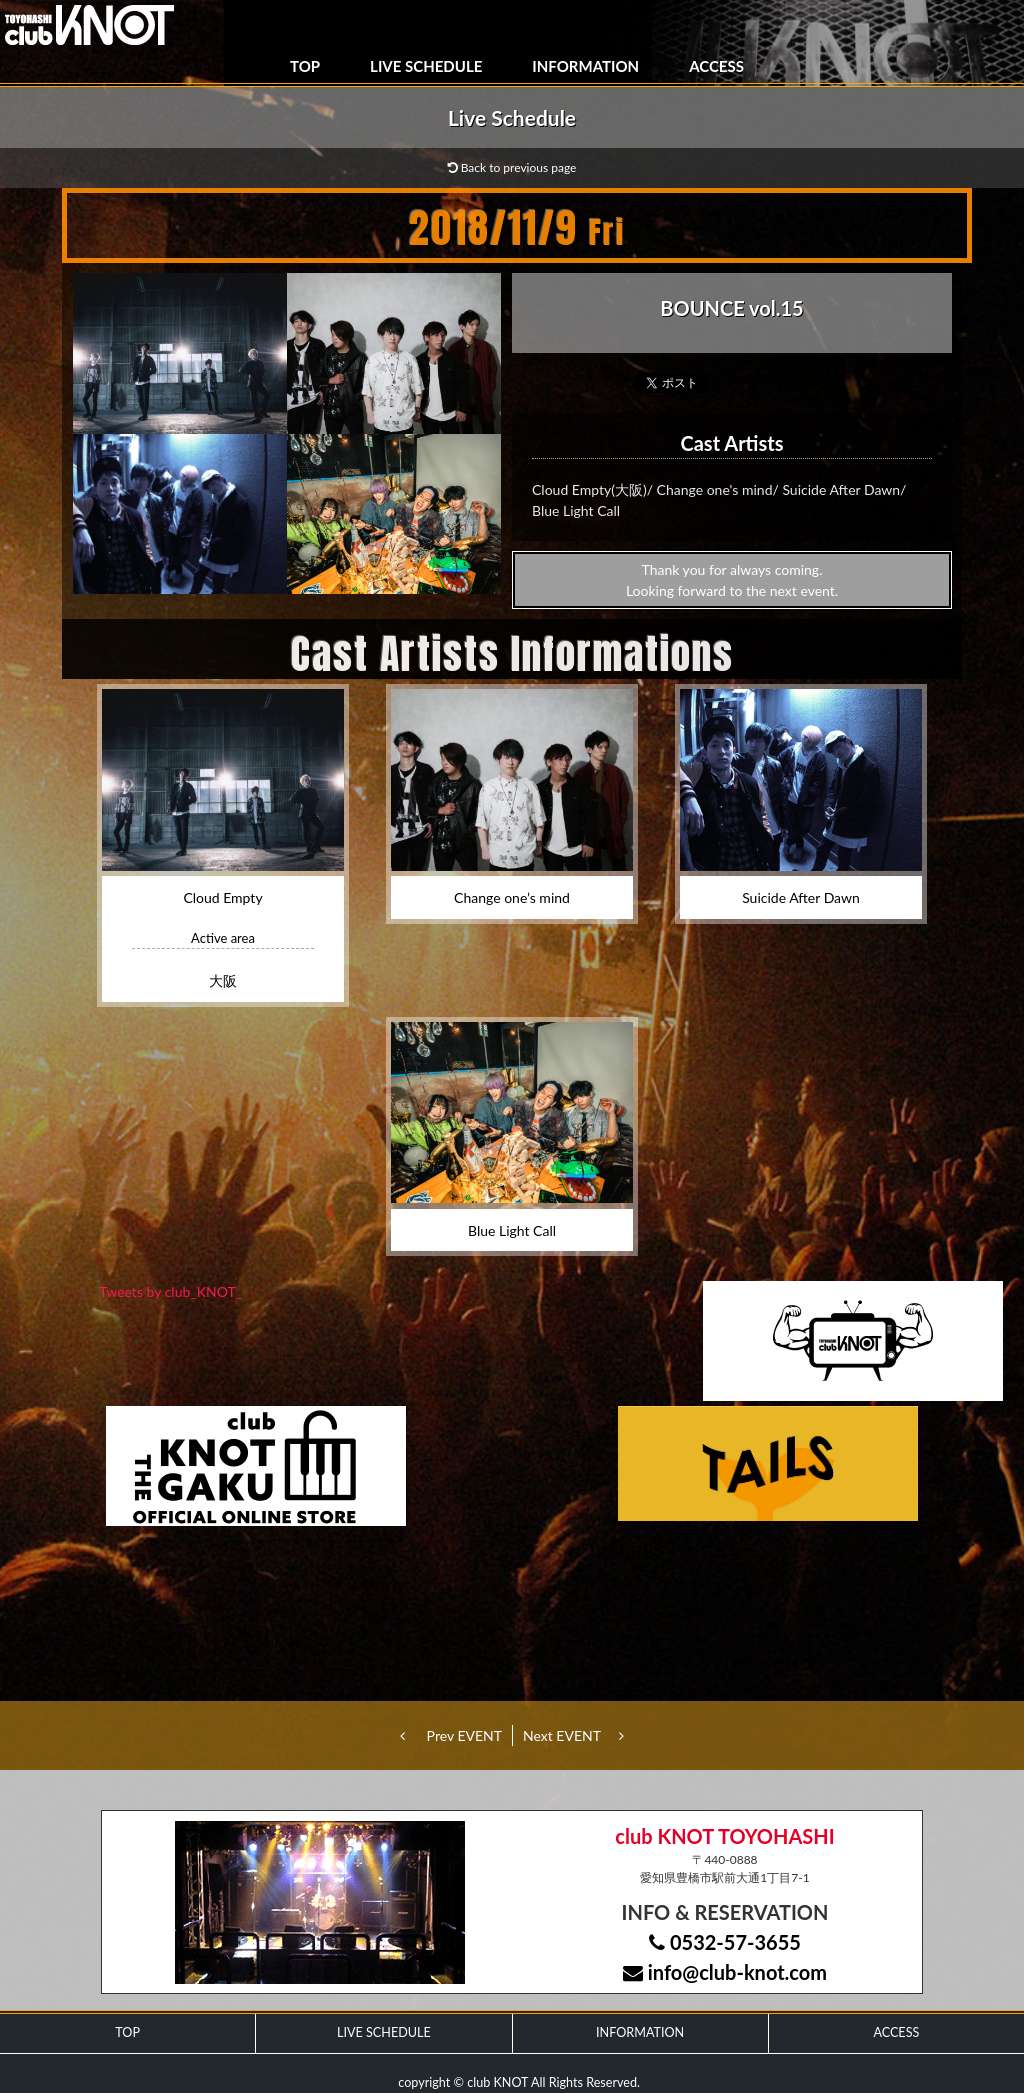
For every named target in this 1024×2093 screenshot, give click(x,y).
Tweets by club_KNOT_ (170, 1291)
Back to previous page (512, 167)
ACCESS (716, 66)
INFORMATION (585, 66)
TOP (305, 66)
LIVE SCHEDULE (426, 66)
